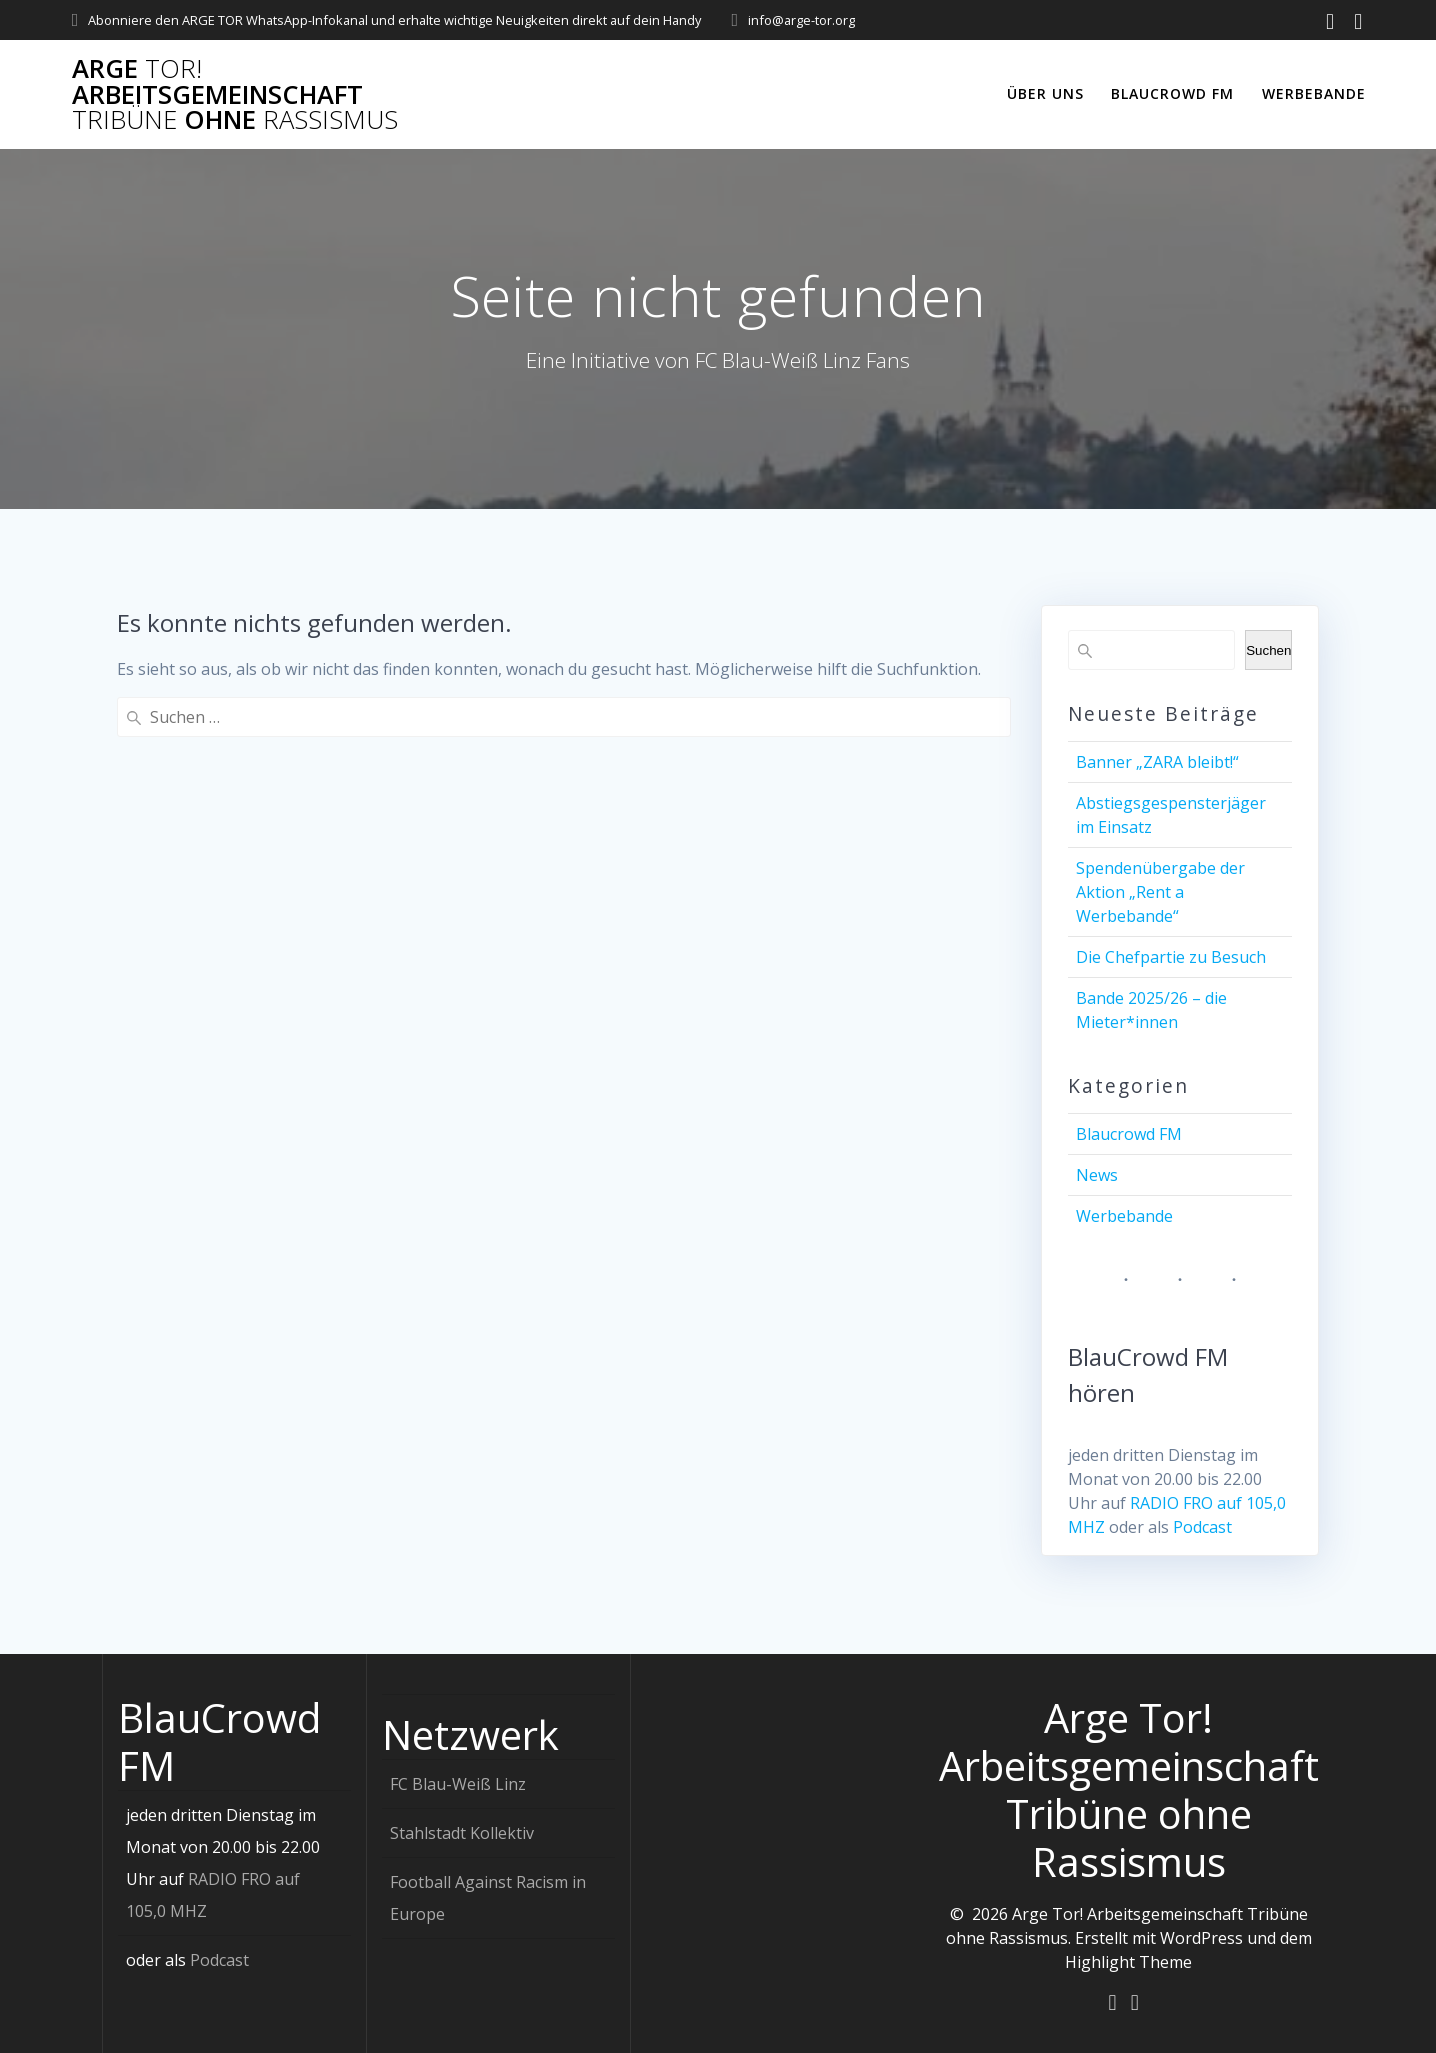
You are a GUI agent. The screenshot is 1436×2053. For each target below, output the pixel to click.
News (1097, 1175)
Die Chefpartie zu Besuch (1171, 957)
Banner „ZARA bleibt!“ (1157, 762)
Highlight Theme (1128, 1961)
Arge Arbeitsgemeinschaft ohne (235, 94)
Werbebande (1314, 93)
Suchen (1268, 650)
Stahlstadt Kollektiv (462, 1832)
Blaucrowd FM (1172, 93)
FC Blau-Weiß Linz (458, 1783)
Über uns (1045, 93)
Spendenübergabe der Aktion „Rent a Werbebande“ (1160, 892)
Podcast (1202, 1527)
